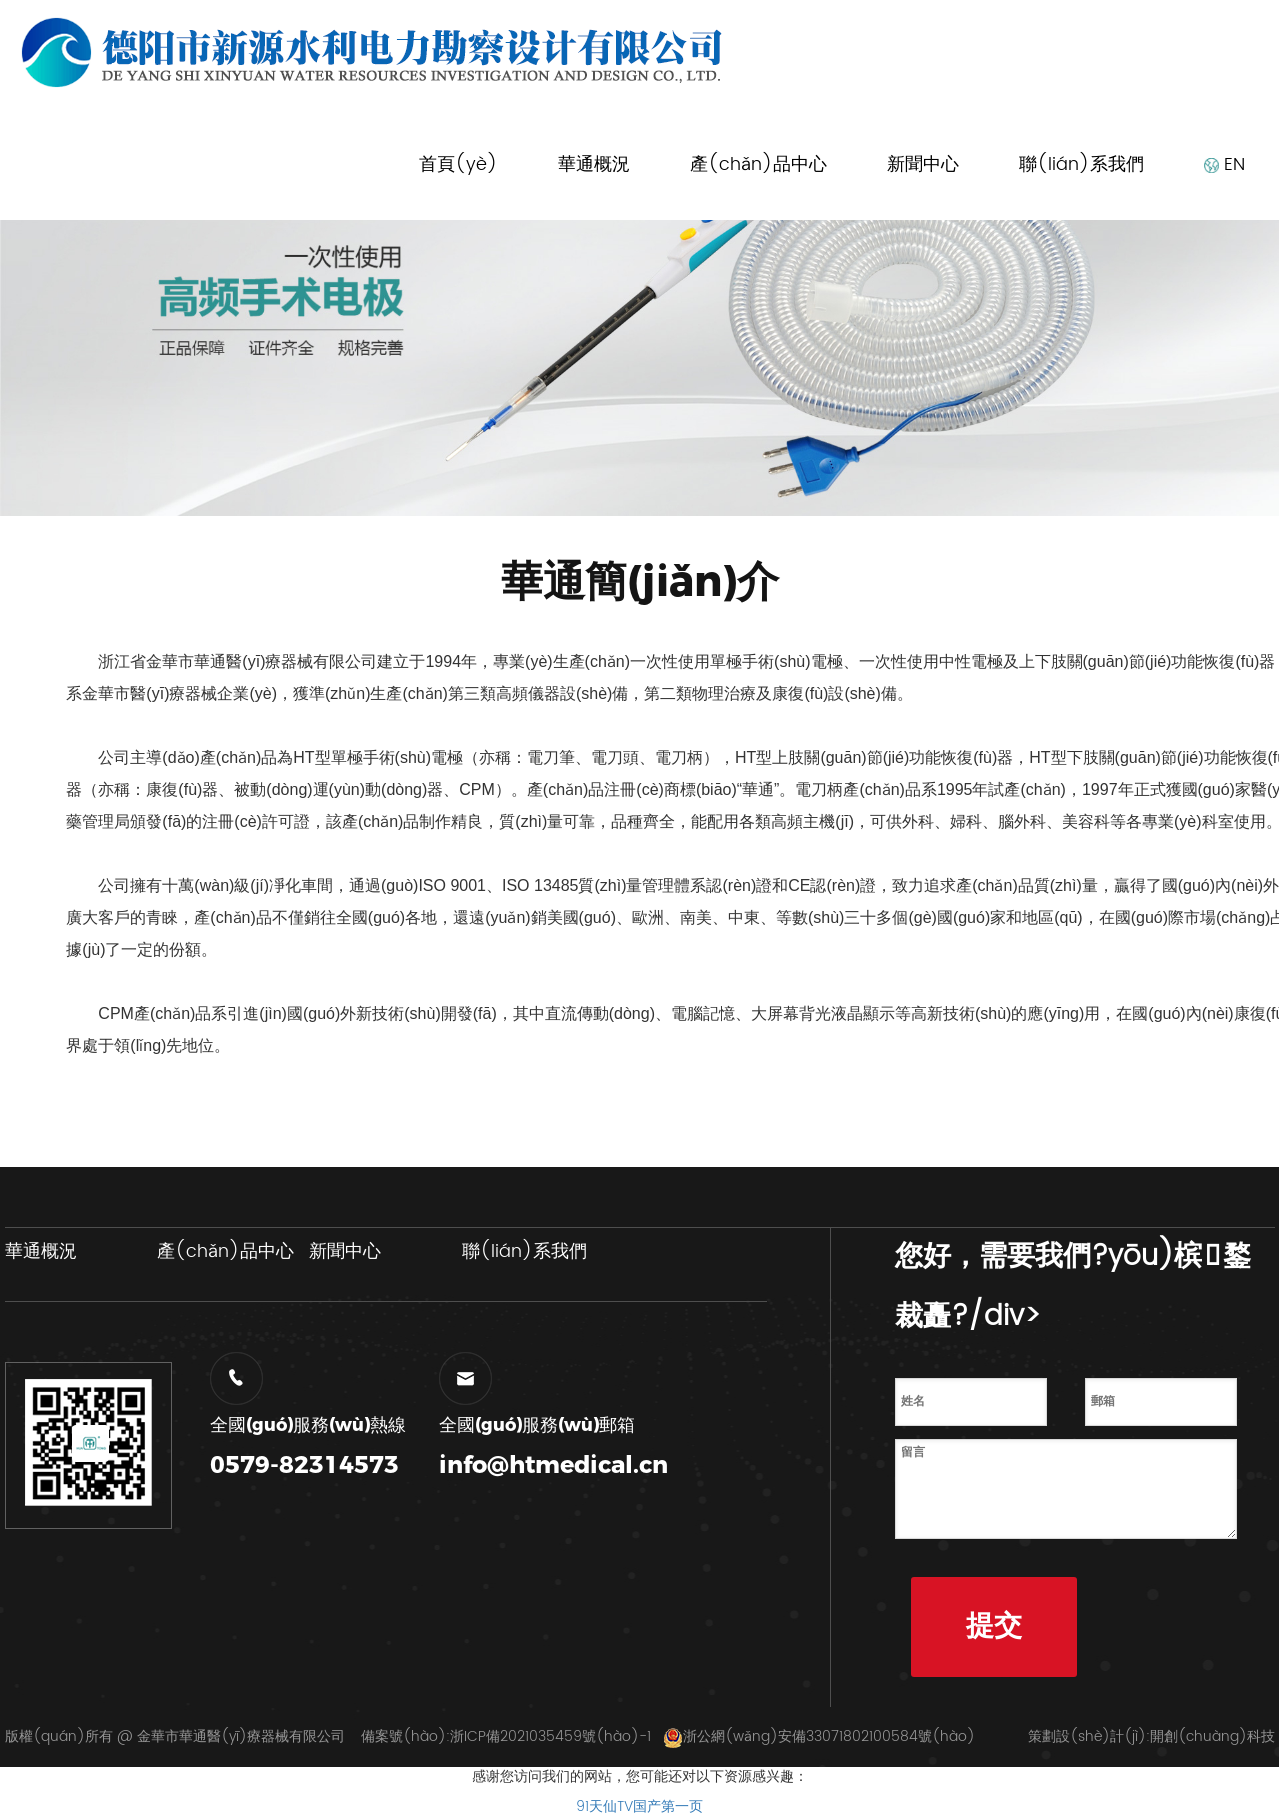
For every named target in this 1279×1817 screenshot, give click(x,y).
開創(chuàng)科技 (1212, 1736)
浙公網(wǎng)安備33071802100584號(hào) (819, 1736)
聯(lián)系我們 (1081, 164)
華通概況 (594, 164)
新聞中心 (923, 164)
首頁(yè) (458, 164)
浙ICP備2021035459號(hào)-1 (550, 1736)
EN (1224, 164)
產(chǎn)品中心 (758, 164)
